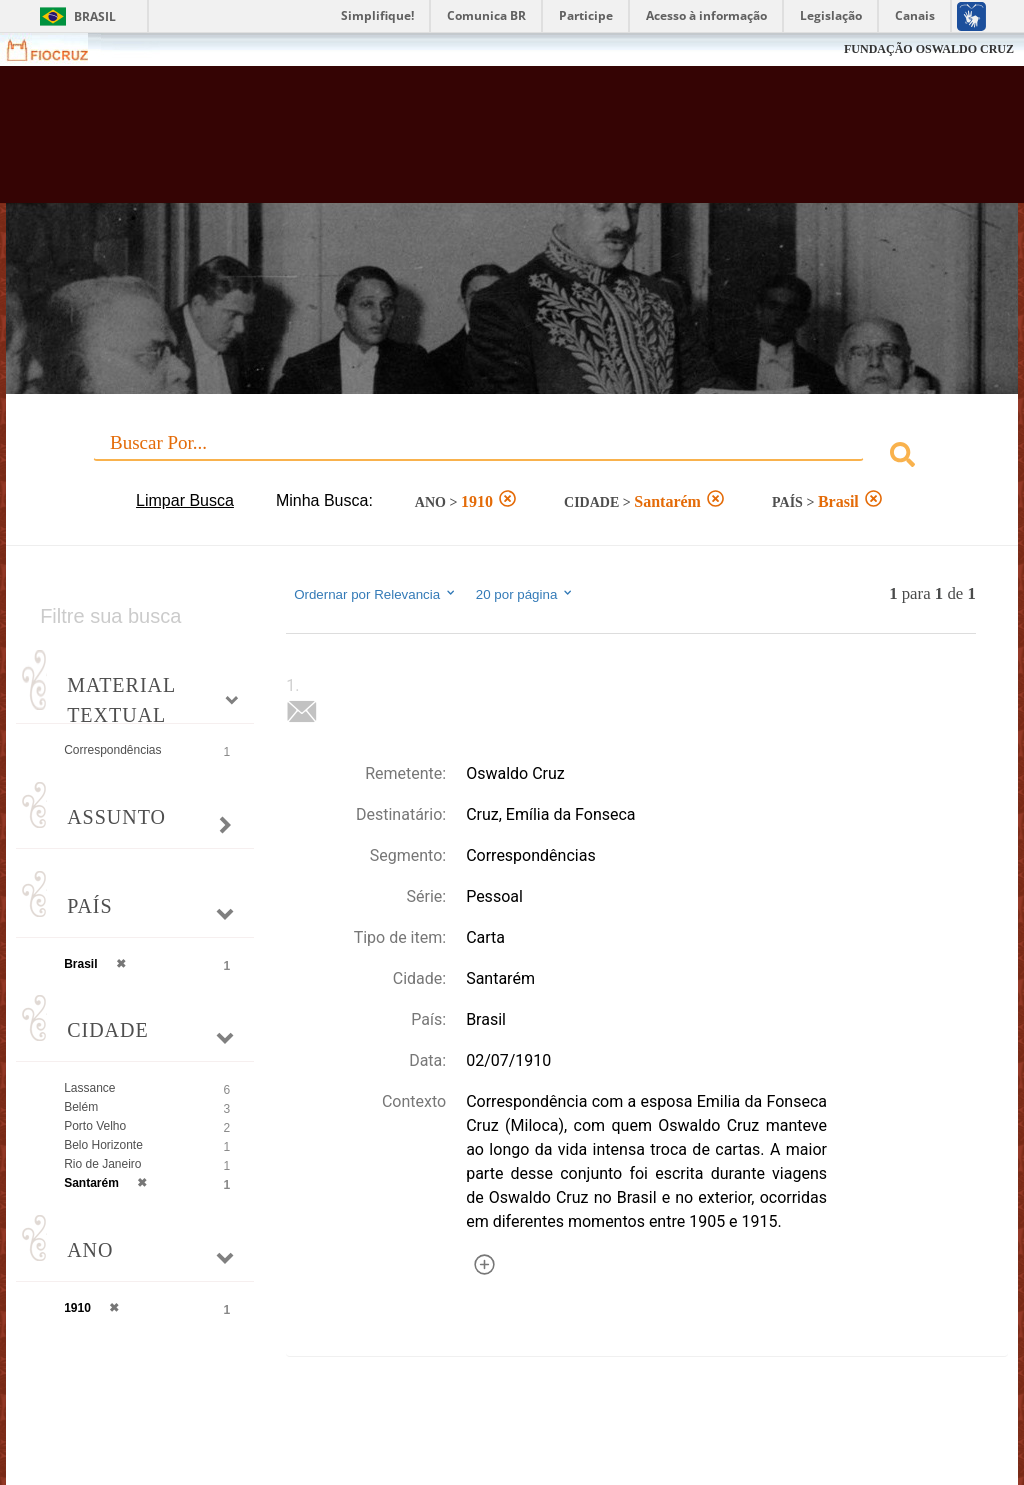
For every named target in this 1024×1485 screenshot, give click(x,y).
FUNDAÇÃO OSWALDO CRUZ (929, 49)
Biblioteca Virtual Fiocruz (438, 142)
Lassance (89, 1088)
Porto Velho (95, 1126)
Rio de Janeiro (102, 1164)
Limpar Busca (185, 500)
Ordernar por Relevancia (375, 594)
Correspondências (112, 750)
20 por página (525, 594)
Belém (81, 1107)
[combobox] (512, 457)
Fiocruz (59, 49)
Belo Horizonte (103, 1145)
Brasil (95, 16)
